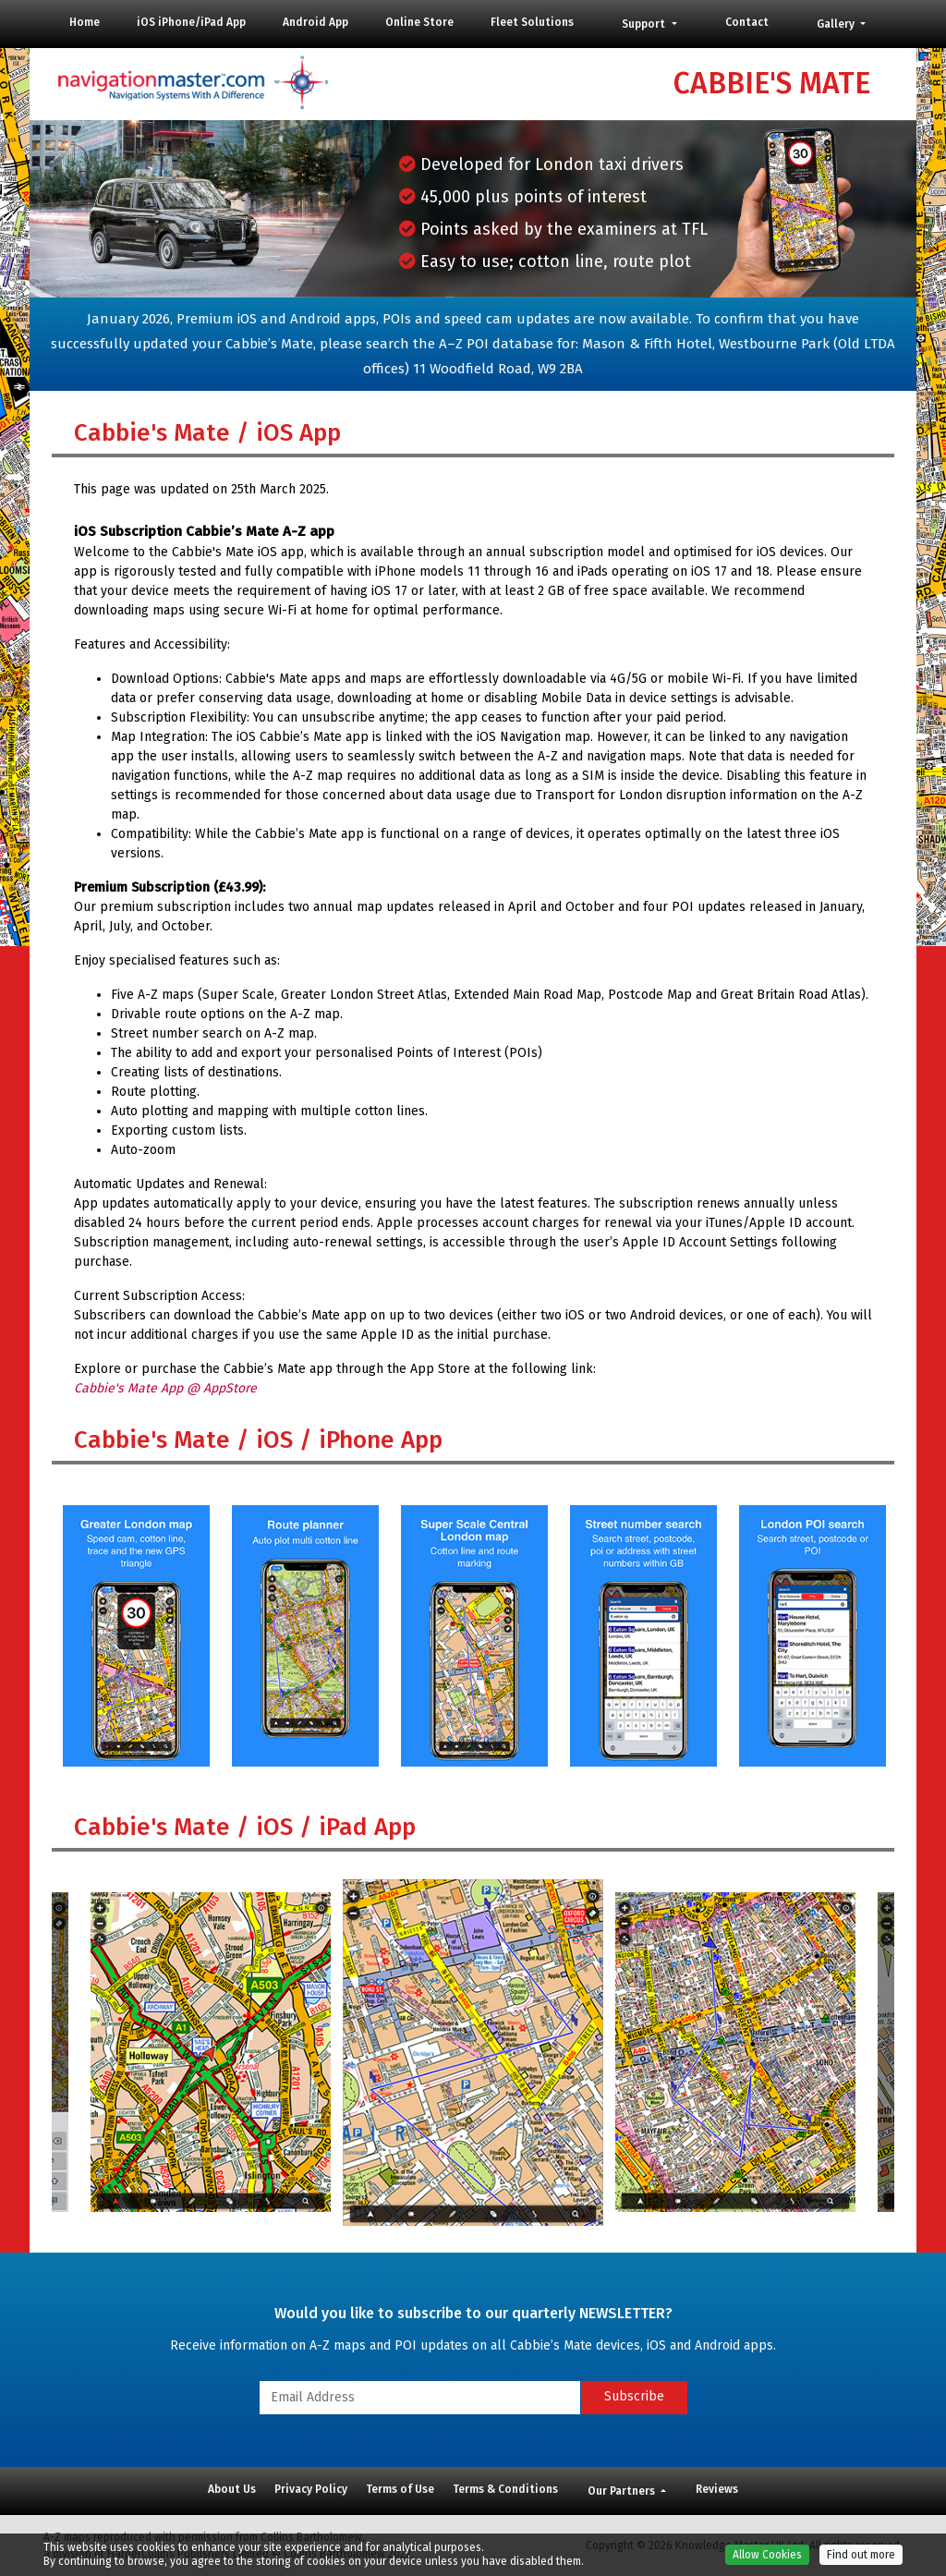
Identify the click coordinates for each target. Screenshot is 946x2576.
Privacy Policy (310, 2489)
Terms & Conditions (505, 2489)
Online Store (419, 22)
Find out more (861, 2554)
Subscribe (634, 2396)
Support (645, 24)
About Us (232, 2489)
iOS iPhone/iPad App (191, 22)
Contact (747, 22)
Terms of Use (400, 2489)
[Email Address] (420, 2397)
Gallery (837, 24)
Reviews (717, 2489)
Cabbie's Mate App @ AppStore (165, 1388)
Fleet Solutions (532, 22)
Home (84, 22)
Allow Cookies (767, 2554)
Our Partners (623, 2491)
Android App (315, 22)
